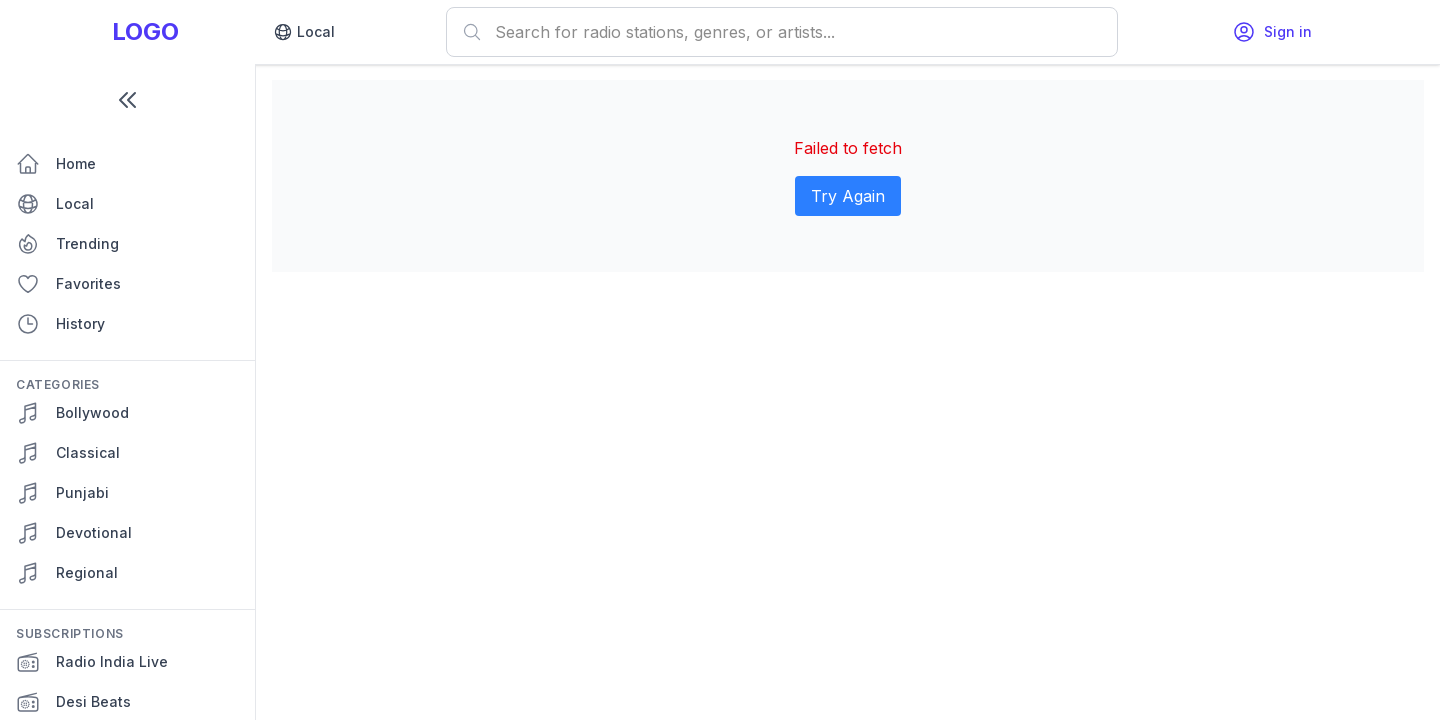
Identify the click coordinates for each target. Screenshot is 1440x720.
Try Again (848, 196)
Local (304, 32)
